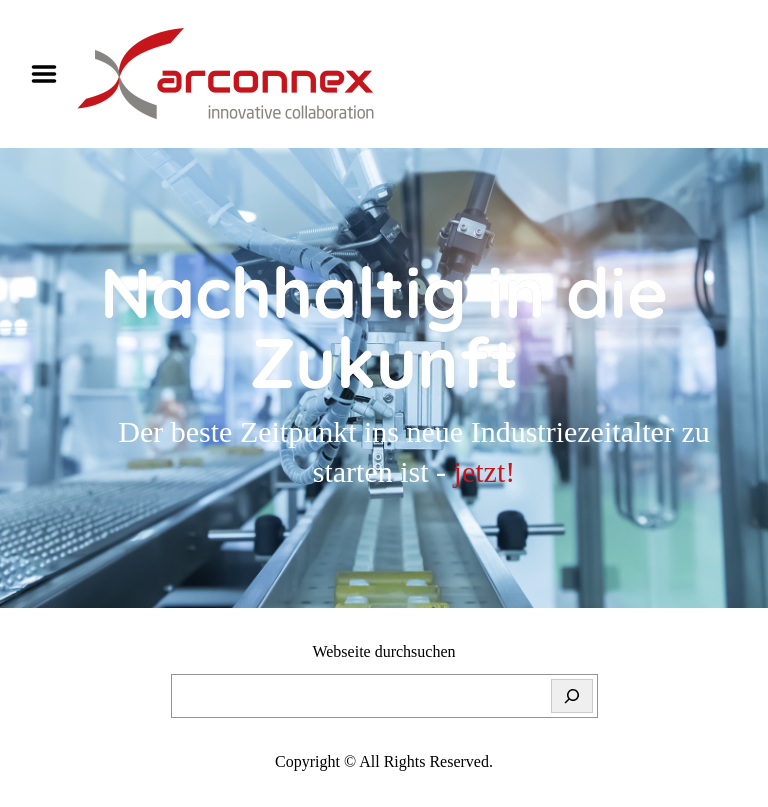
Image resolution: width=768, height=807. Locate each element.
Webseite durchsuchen (383, 651)
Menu (51, 74)
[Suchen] (572, 696)
